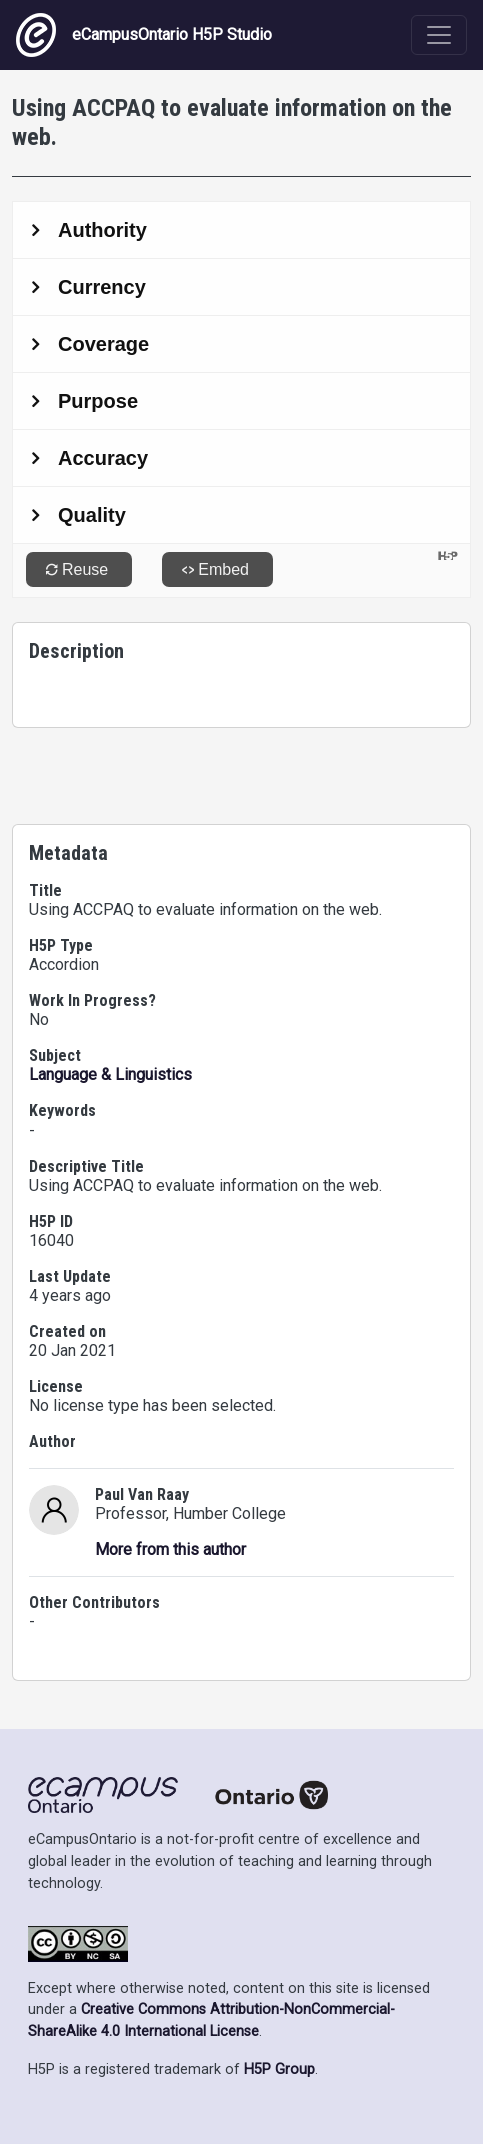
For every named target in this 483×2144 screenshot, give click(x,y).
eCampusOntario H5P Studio (144, 35)
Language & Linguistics (110, 1074)
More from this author (170, 1549)
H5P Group (279, 2069)
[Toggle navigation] (439, 35)
